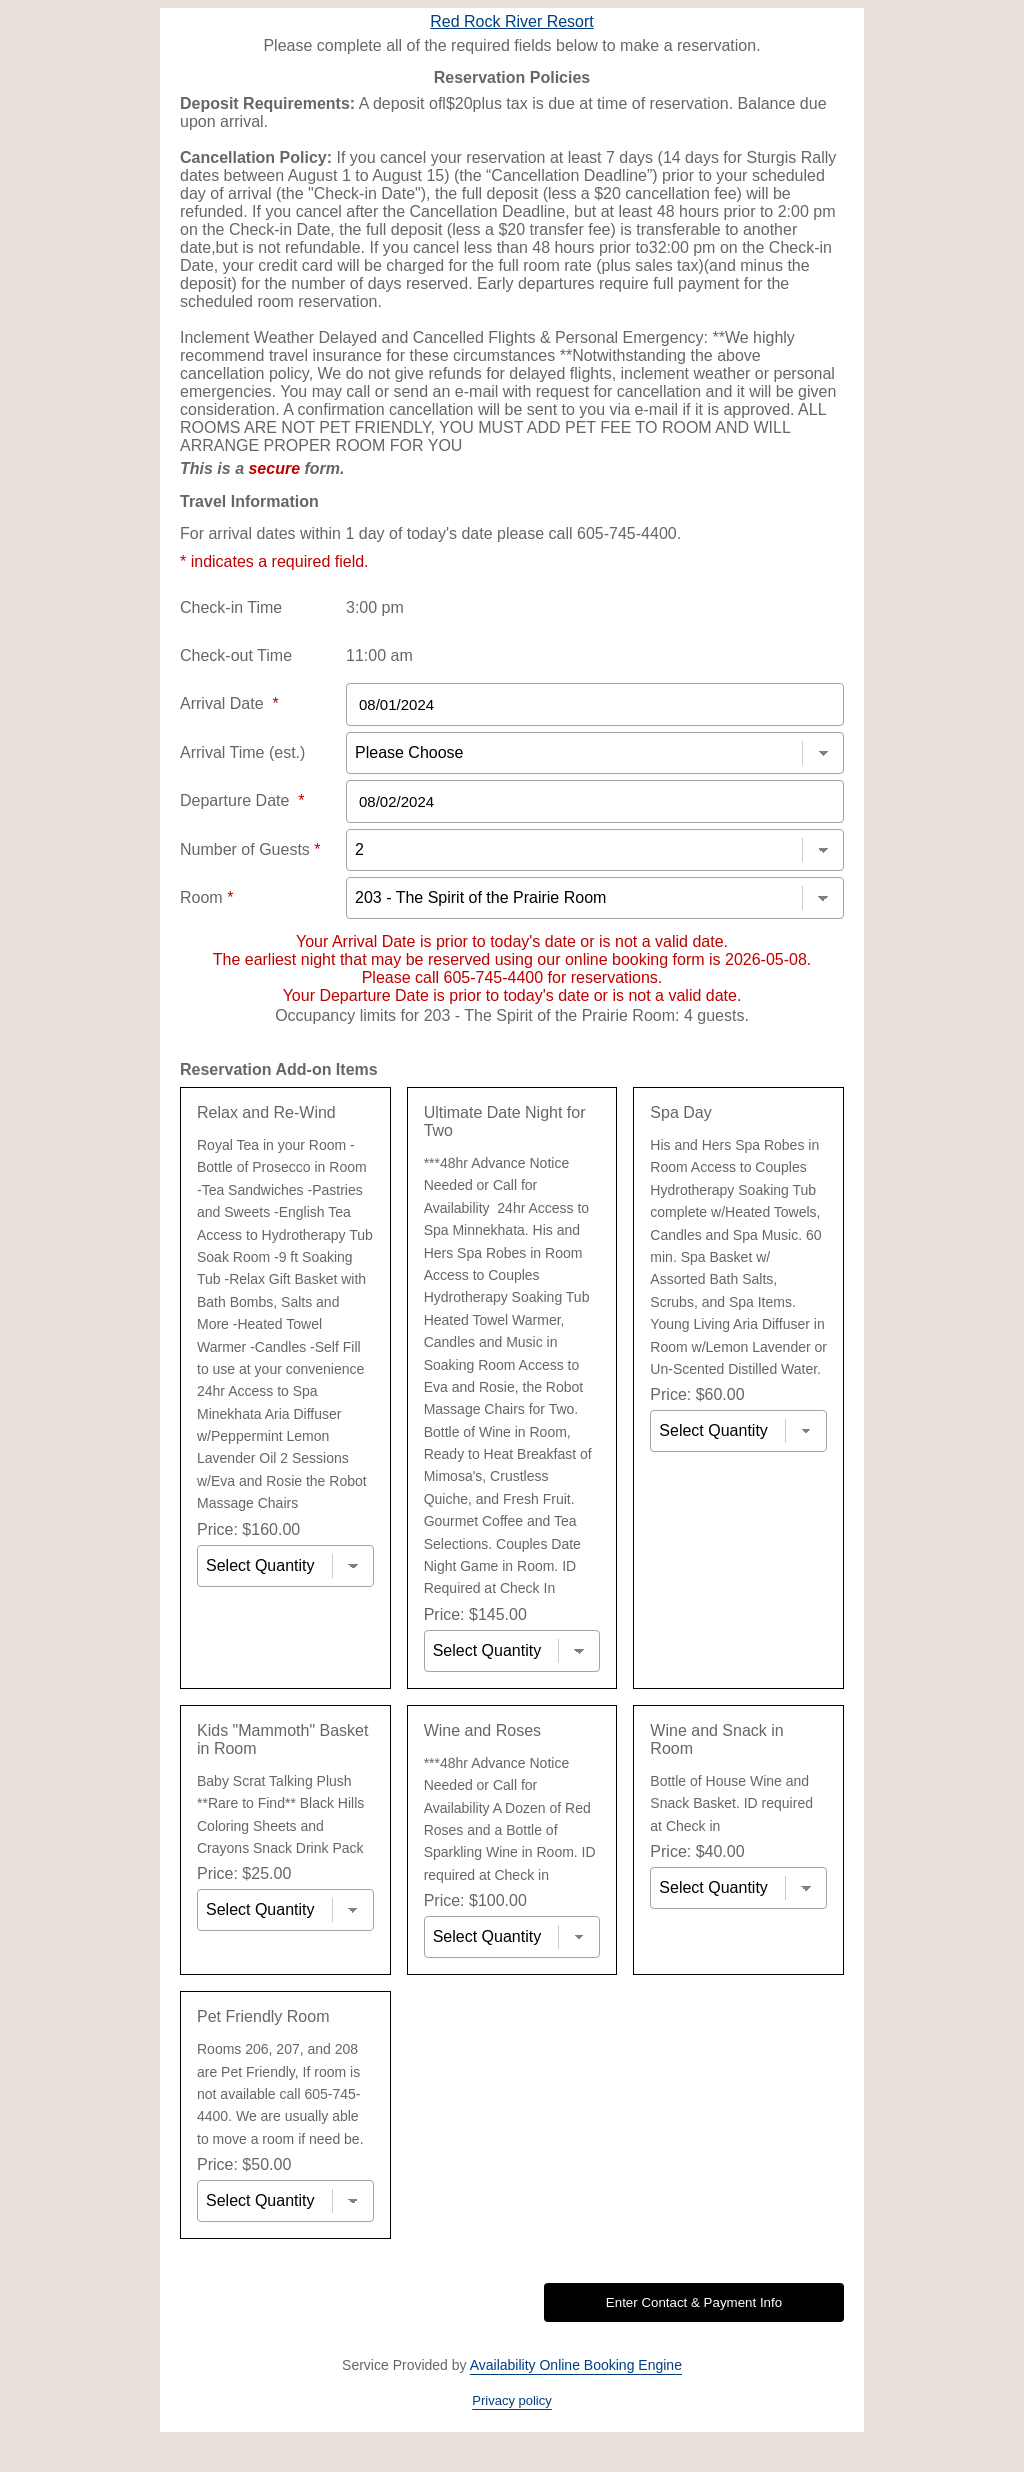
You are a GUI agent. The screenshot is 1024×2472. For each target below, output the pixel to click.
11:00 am (379, 655)
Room (206, 897)
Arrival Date (229, 703)
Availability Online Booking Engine (576, 2365)
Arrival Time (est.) (242, 752)
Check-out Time (236, 655)
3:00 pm (375, 607)
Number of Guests (250, 849)
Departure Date (242, 800)
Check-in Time (231, 607)
